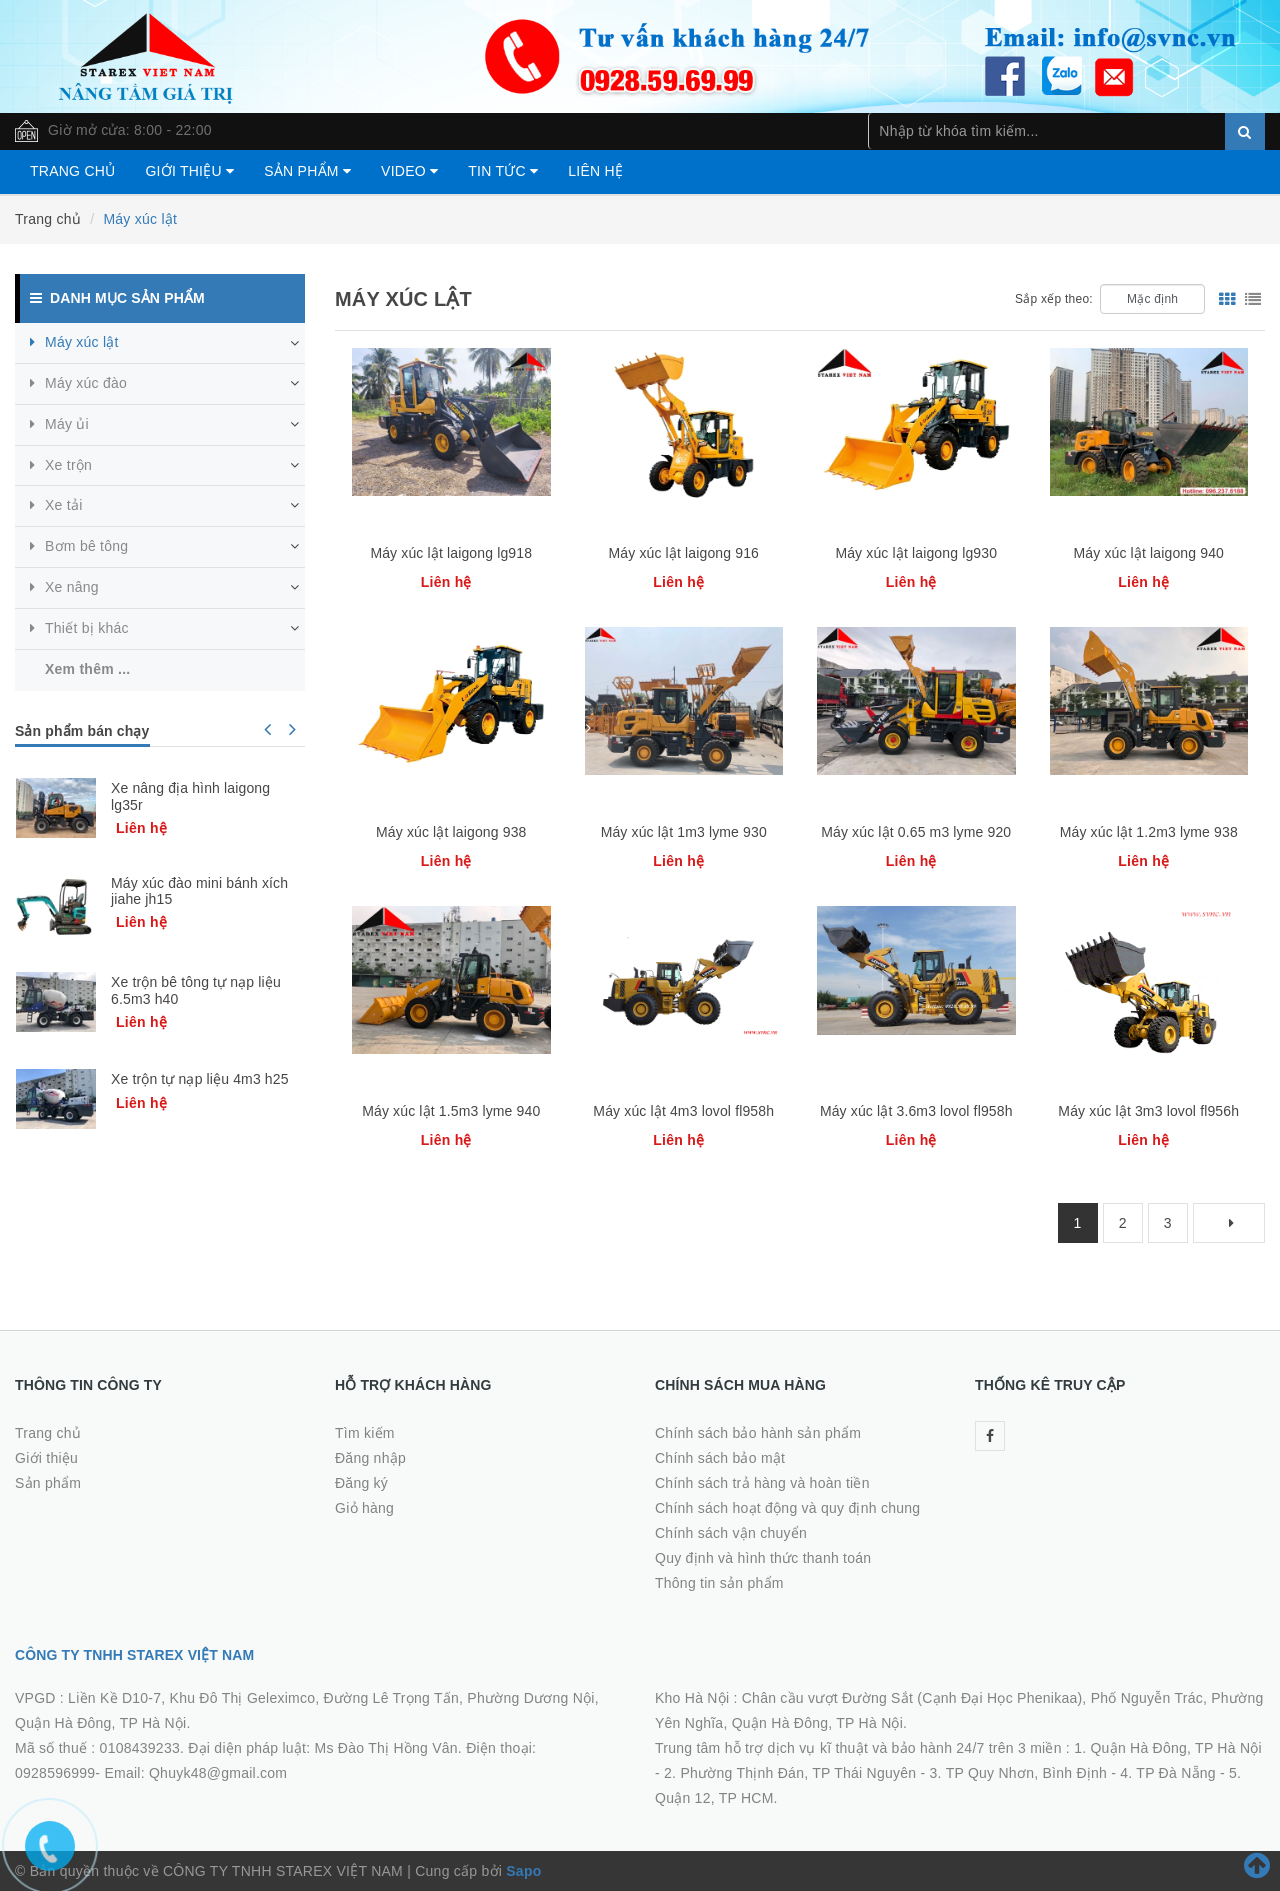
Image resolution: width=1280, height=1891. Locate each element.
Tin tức (503, 171)
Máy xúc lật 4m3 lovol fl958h (683, 1111)
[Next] (1229, 1223)
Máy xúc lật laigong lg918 (451, 553)
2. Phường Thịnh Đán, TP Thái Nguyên (790, 1773)
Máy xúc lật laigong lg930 (916, 553)
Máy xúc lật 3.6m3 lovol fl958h (916, 1111)
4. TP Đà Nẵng (1168, 1773)
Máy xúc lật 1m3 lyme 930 (684, 832)
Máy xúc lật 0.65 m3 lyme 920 (916, 832)
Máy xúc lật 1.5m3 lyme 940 (451, 1111)
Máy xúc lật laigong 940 (1148, 553)
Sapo (523, 1871)
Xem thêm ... (87, 669)
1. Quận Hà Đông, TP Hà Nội (1168, 1748)
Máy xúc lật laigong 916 (683, 553)
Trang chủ (72, 171)
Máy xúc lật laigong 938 (451, 832)
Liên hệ (595, 171)
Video (409, 171)
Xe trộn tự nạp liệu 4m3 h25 (200, 1079)
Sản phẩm (307, 171)
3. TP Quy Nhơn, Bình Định (1019, 1773)
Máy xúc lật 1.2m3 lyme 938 (1149, 832)
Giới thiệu (189, 171)
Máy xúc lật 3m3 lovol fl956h (1148, 1111)
